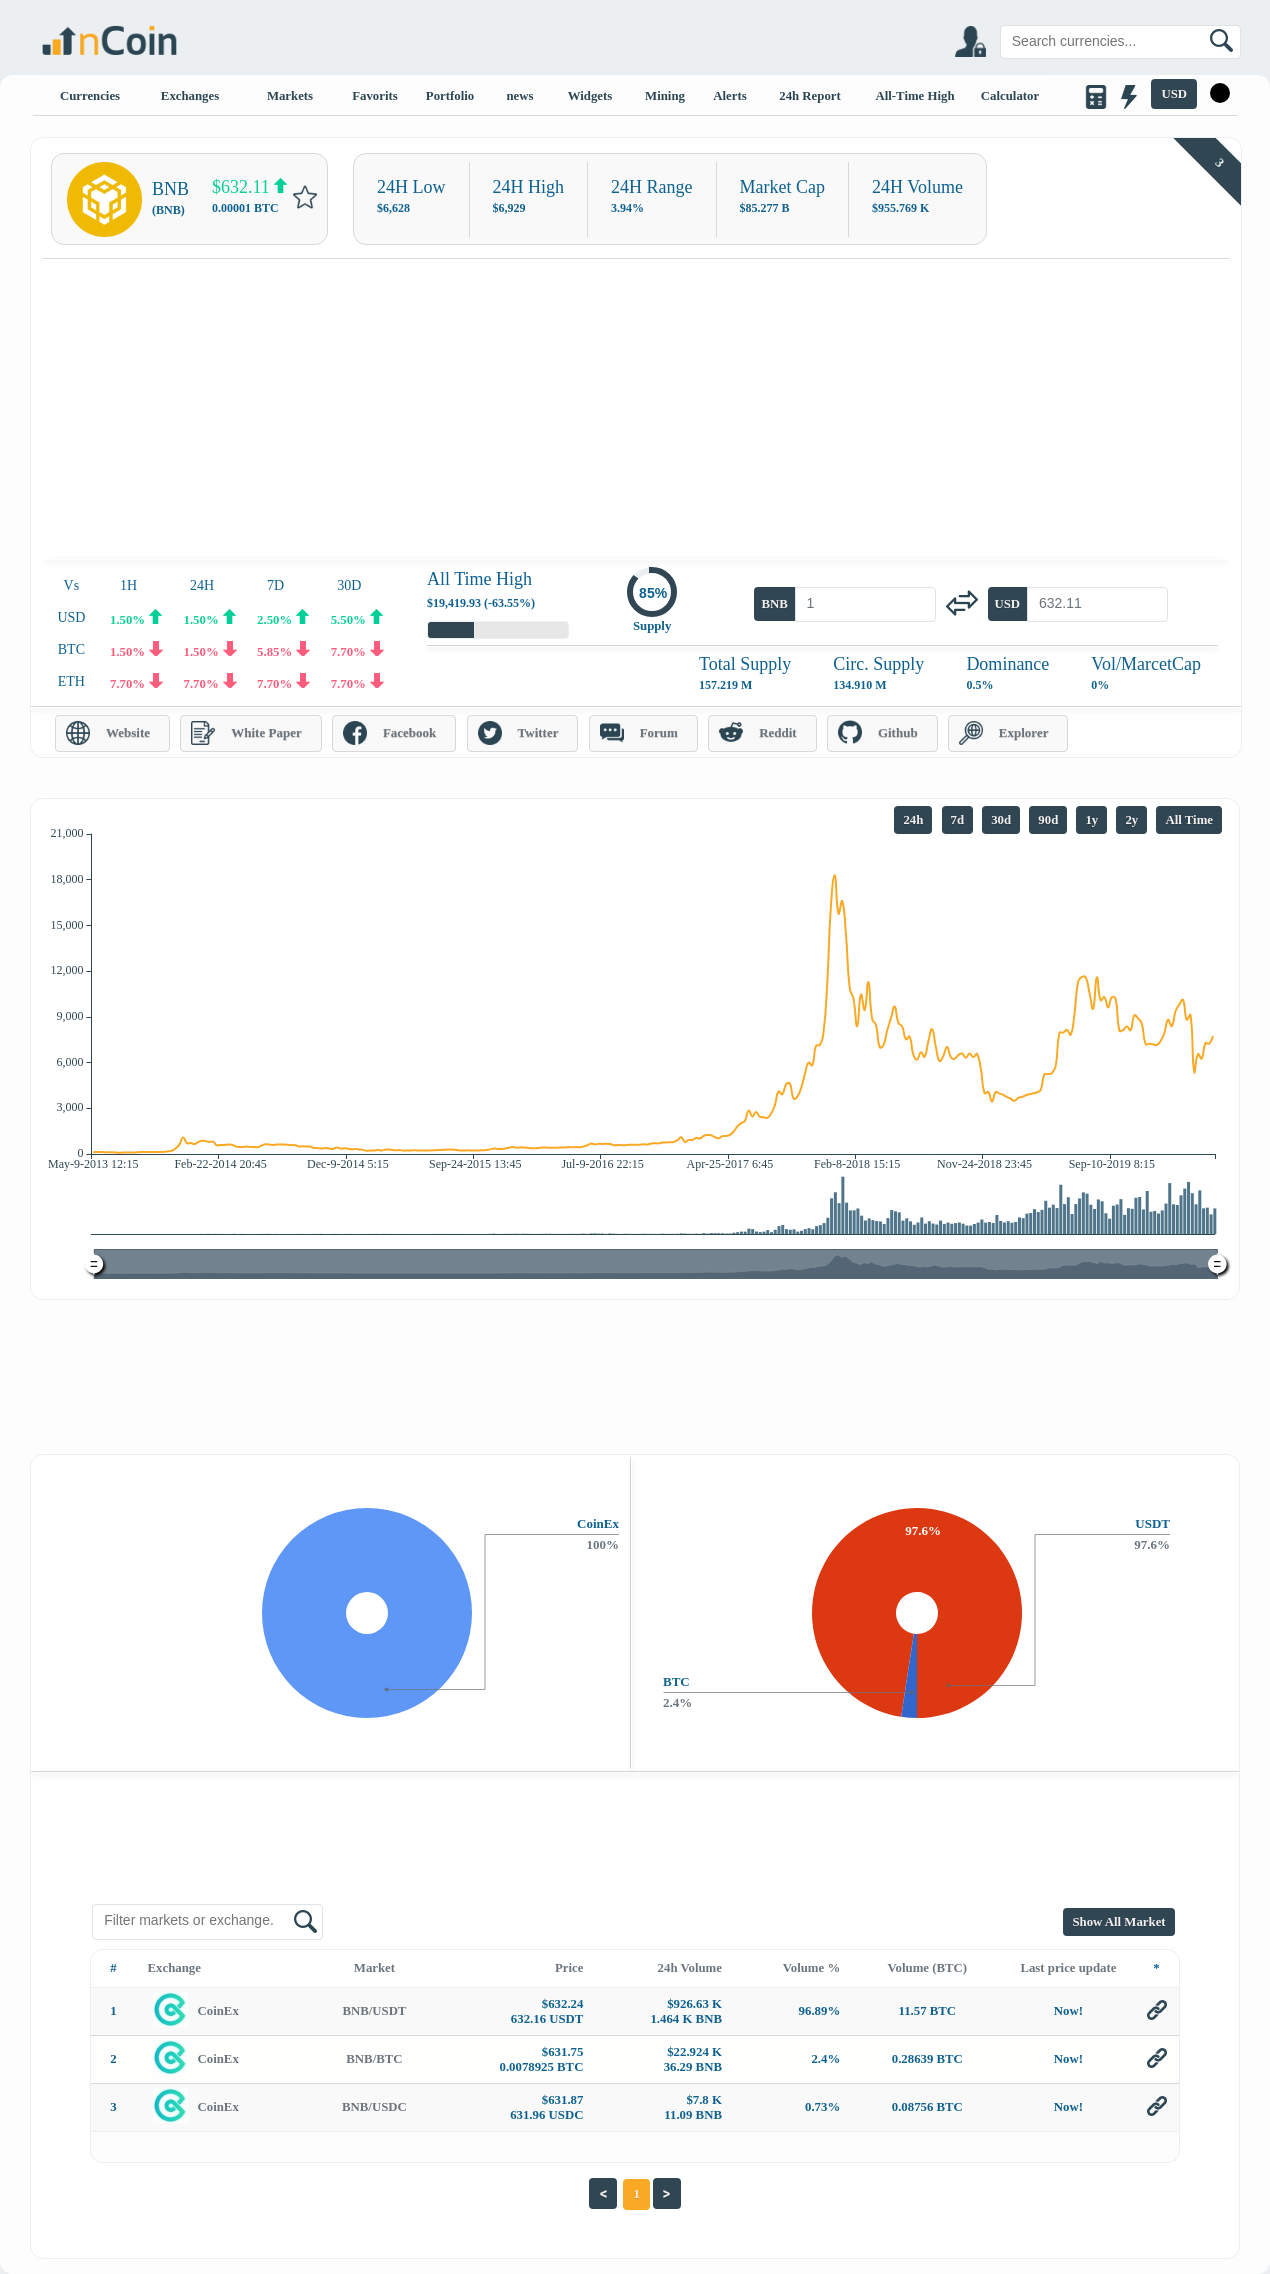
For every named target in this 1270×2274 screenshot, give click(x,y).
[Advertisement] (636, 409)
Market (374, 1968)
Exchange (174, 1968)
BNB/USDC (374, 2107)
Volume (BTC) (928, 1968)
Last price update (1068, 1968)
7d (958, 820)
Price (569, 1968)
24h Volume (690, 1968)
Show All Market (1118, 1922)
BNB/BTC (374, 2059)
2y (1131, 820)
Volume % (811, 1968)
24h (913, 820)
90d (1048, 820)
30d (1001, 820)
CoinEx (218, 2011)
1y (1091, 820)
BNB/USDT (374, 2011)
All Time (1189, 820)
